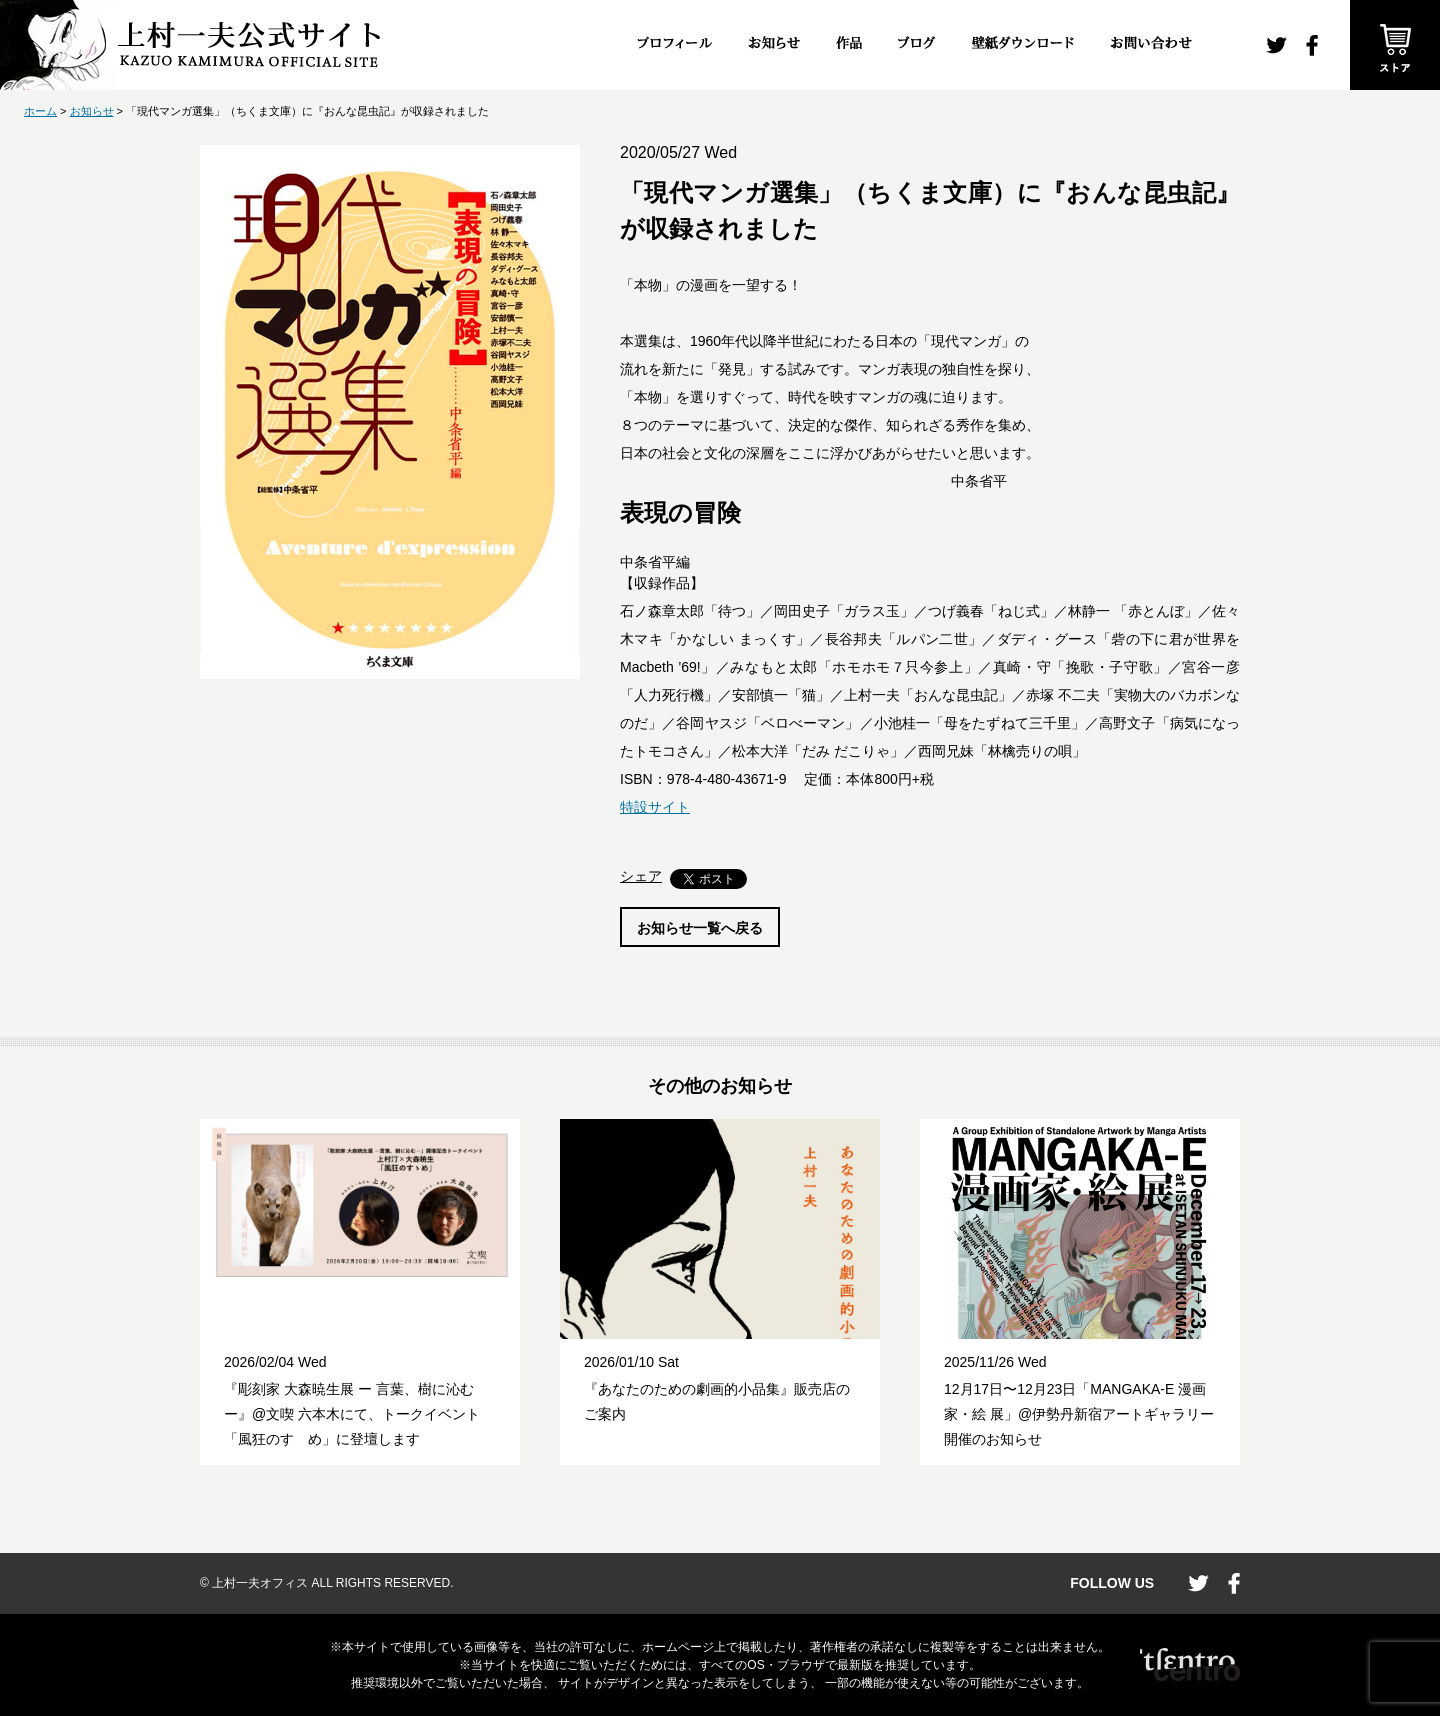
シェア (641, 876)
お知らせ (92, 111)
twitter (1276, 45)
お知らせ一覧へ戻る (700, 928)
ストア (1395, 45)
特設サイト (655, 807)
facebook (1312, 45)
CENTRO (1190, 1665)
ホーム (40, 111)
